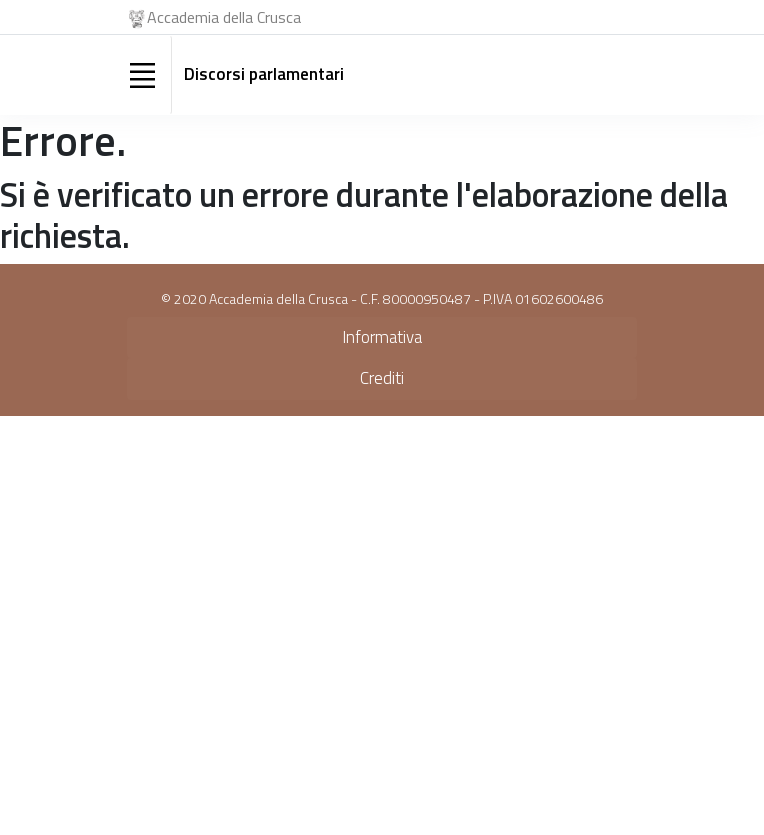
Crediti (382, 378)
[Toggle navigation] (142, 75)
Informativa (382, 337)
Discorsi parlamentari (264, 74)
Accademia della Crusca (214, 17)
